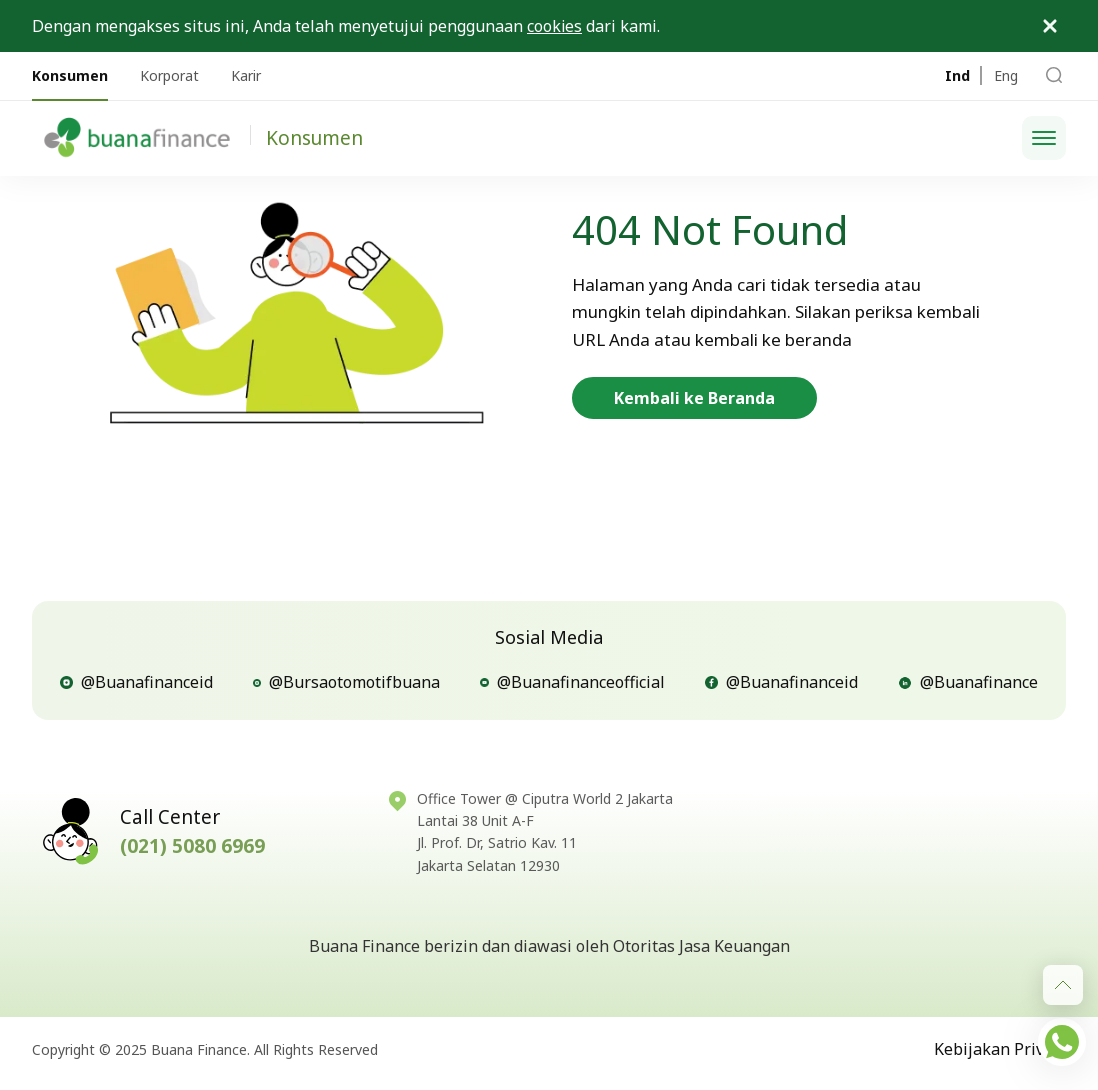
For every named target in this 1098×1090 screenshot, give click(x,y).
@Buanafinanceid (136, 682)
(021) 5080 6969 (192, 846)
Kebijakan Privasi (1000, 1049)
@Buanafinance (968, 682)
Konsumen (70, 75)
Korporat (169, 75)
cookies (555, 26)
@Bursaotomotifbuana (346, 682)
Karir (246, 75)
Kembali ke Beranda (694, 398)
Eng (1006, 75)
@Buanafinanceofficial (572, 682)
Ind (957, 75)
